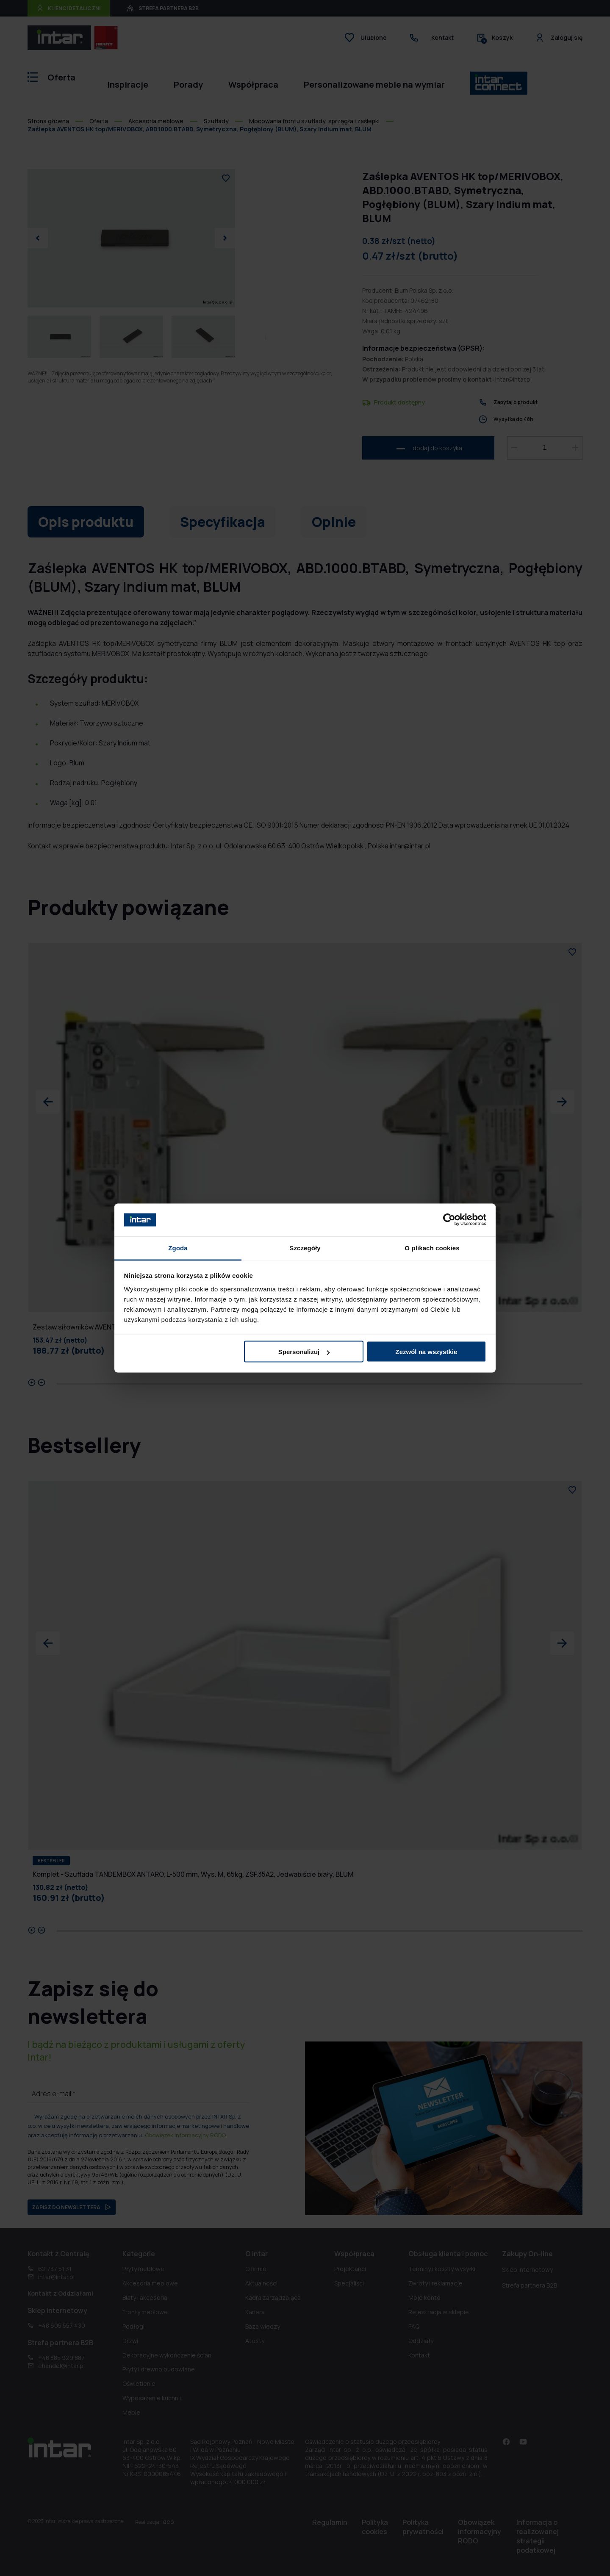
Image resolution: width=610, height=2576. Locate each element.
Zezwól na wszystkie (426, 1351)
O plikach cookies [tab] (432, 1247)
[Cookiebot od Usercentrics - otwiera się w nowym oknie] (449, 1219)
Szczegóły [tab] (304, 1247)
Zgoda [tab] (178, 1247)
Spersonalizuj (304, 1351)
